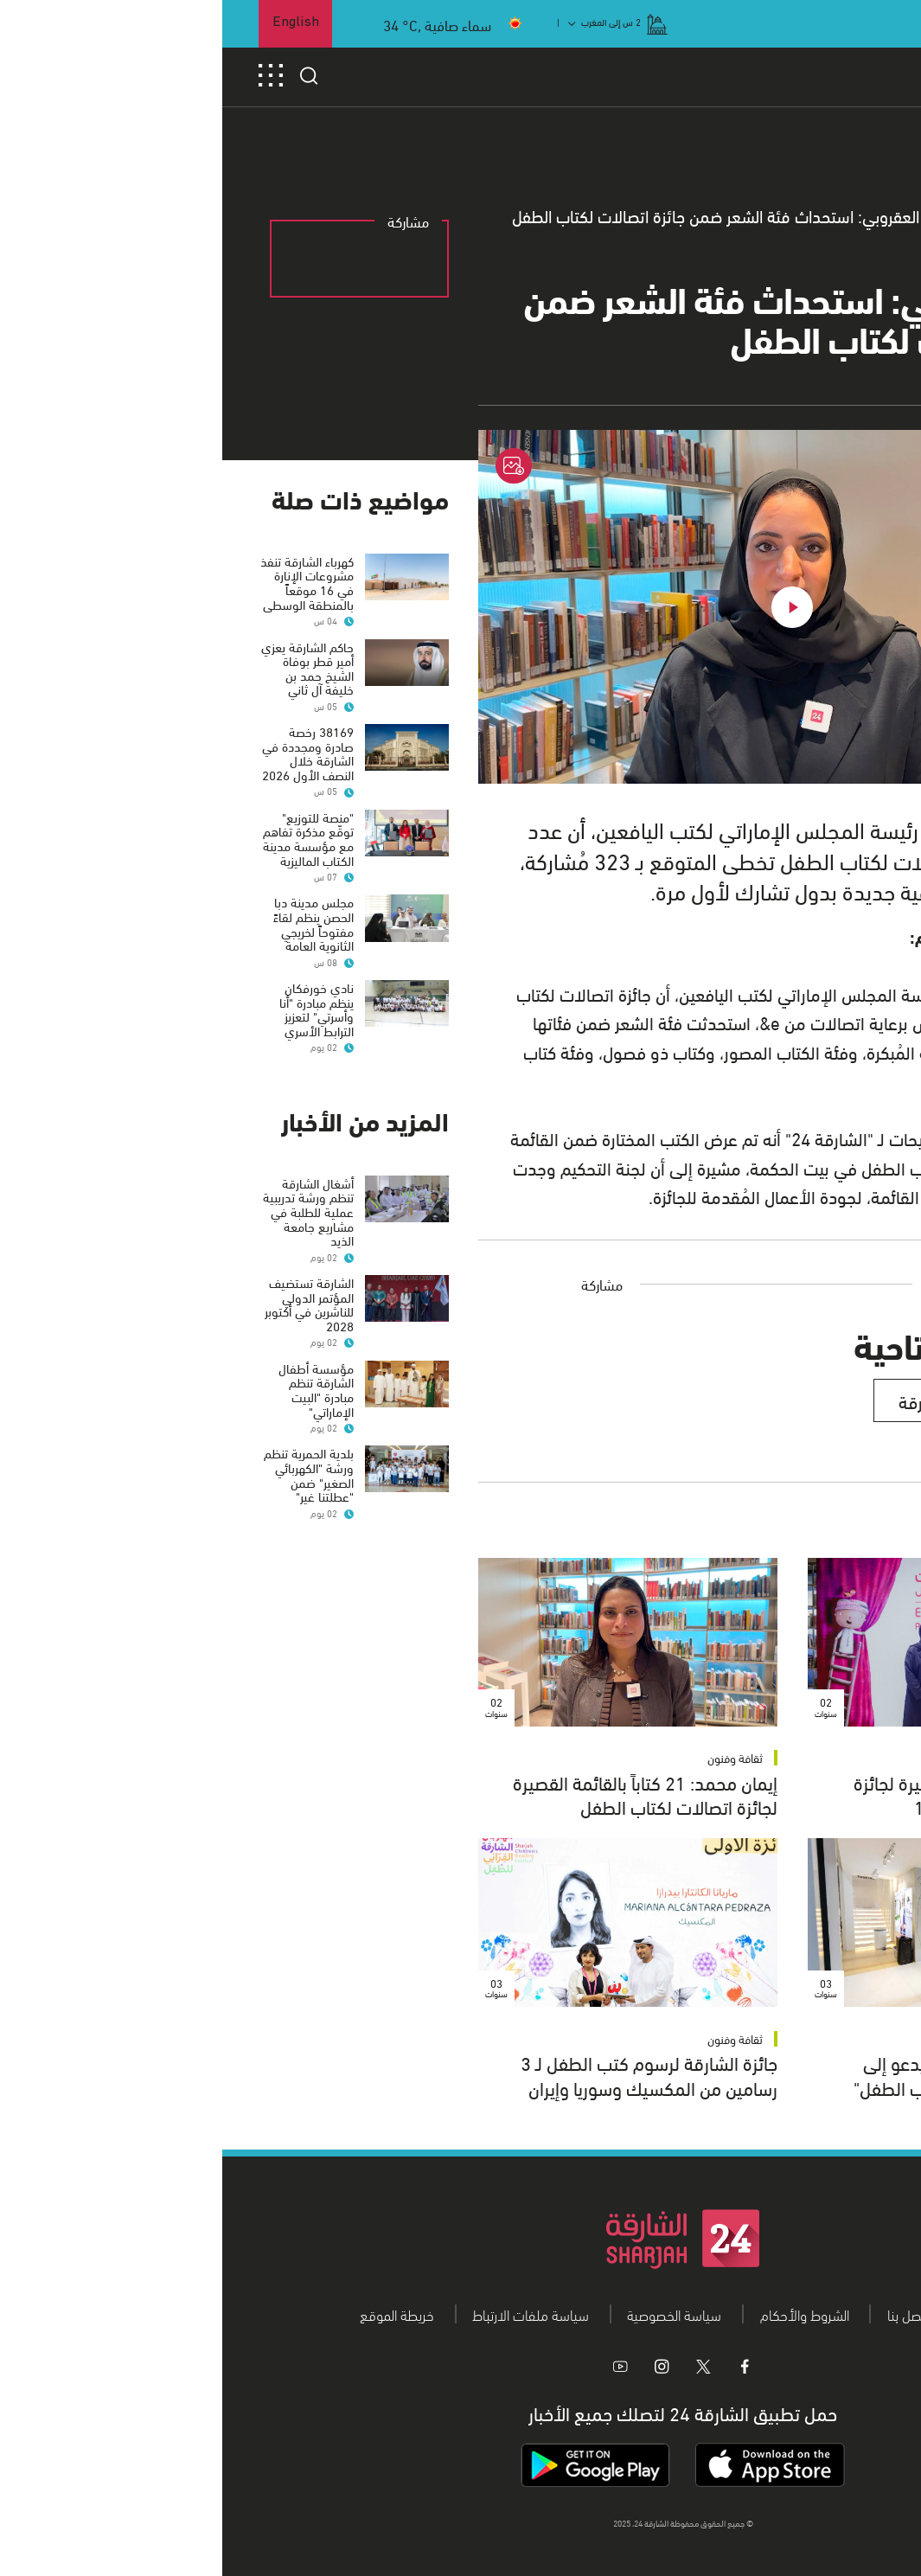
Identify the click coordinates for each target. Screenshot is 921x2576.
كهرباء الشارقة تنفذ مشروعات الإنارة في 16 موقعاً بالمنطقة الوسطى (84, 582)
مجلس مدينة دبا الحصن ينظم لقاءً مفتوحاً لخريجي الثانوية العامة (91, 923)
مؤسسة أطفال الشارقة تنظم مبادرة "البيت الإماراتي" (93, 1389)
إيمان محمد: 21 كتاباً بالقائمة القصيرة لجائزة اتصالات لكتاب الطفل (423, 1794)
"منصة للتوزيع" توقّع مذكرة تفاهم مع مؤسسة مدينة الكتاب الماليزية (86, 838)
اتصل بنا (685, 2313)
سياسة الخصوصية (452, 2313)
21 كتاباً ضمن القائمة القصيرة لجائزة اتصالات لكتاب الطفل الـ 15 (758, 1794)
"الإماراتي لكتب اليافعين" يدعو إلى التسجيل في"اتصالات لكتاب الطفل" (758, 2074)
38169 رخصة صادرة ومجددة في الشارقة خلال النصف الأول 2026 (85, 752)
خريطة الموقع (175, 2313)
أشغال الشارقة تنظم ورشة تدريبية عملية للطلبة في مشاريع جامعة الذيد (86, 1211)
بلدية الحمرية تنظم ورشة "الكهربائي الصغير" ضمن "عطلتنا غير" (86, 1474)
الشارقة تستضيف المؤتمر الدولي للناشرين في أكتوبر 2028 (86, 1303)
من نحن (763, 2313)
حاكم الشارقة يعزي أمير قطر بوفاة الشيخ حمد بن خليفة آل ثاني (85, 668)
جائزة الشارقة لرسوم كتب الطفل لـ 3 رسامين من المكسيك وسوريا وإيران (426, 2074)
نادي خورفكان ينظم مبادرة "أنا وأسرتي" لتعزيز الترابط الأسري (94, 1008)
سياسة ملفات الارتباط (308, 2313)
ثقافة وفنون (842, 1757)
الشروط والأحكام (582, 2313)
